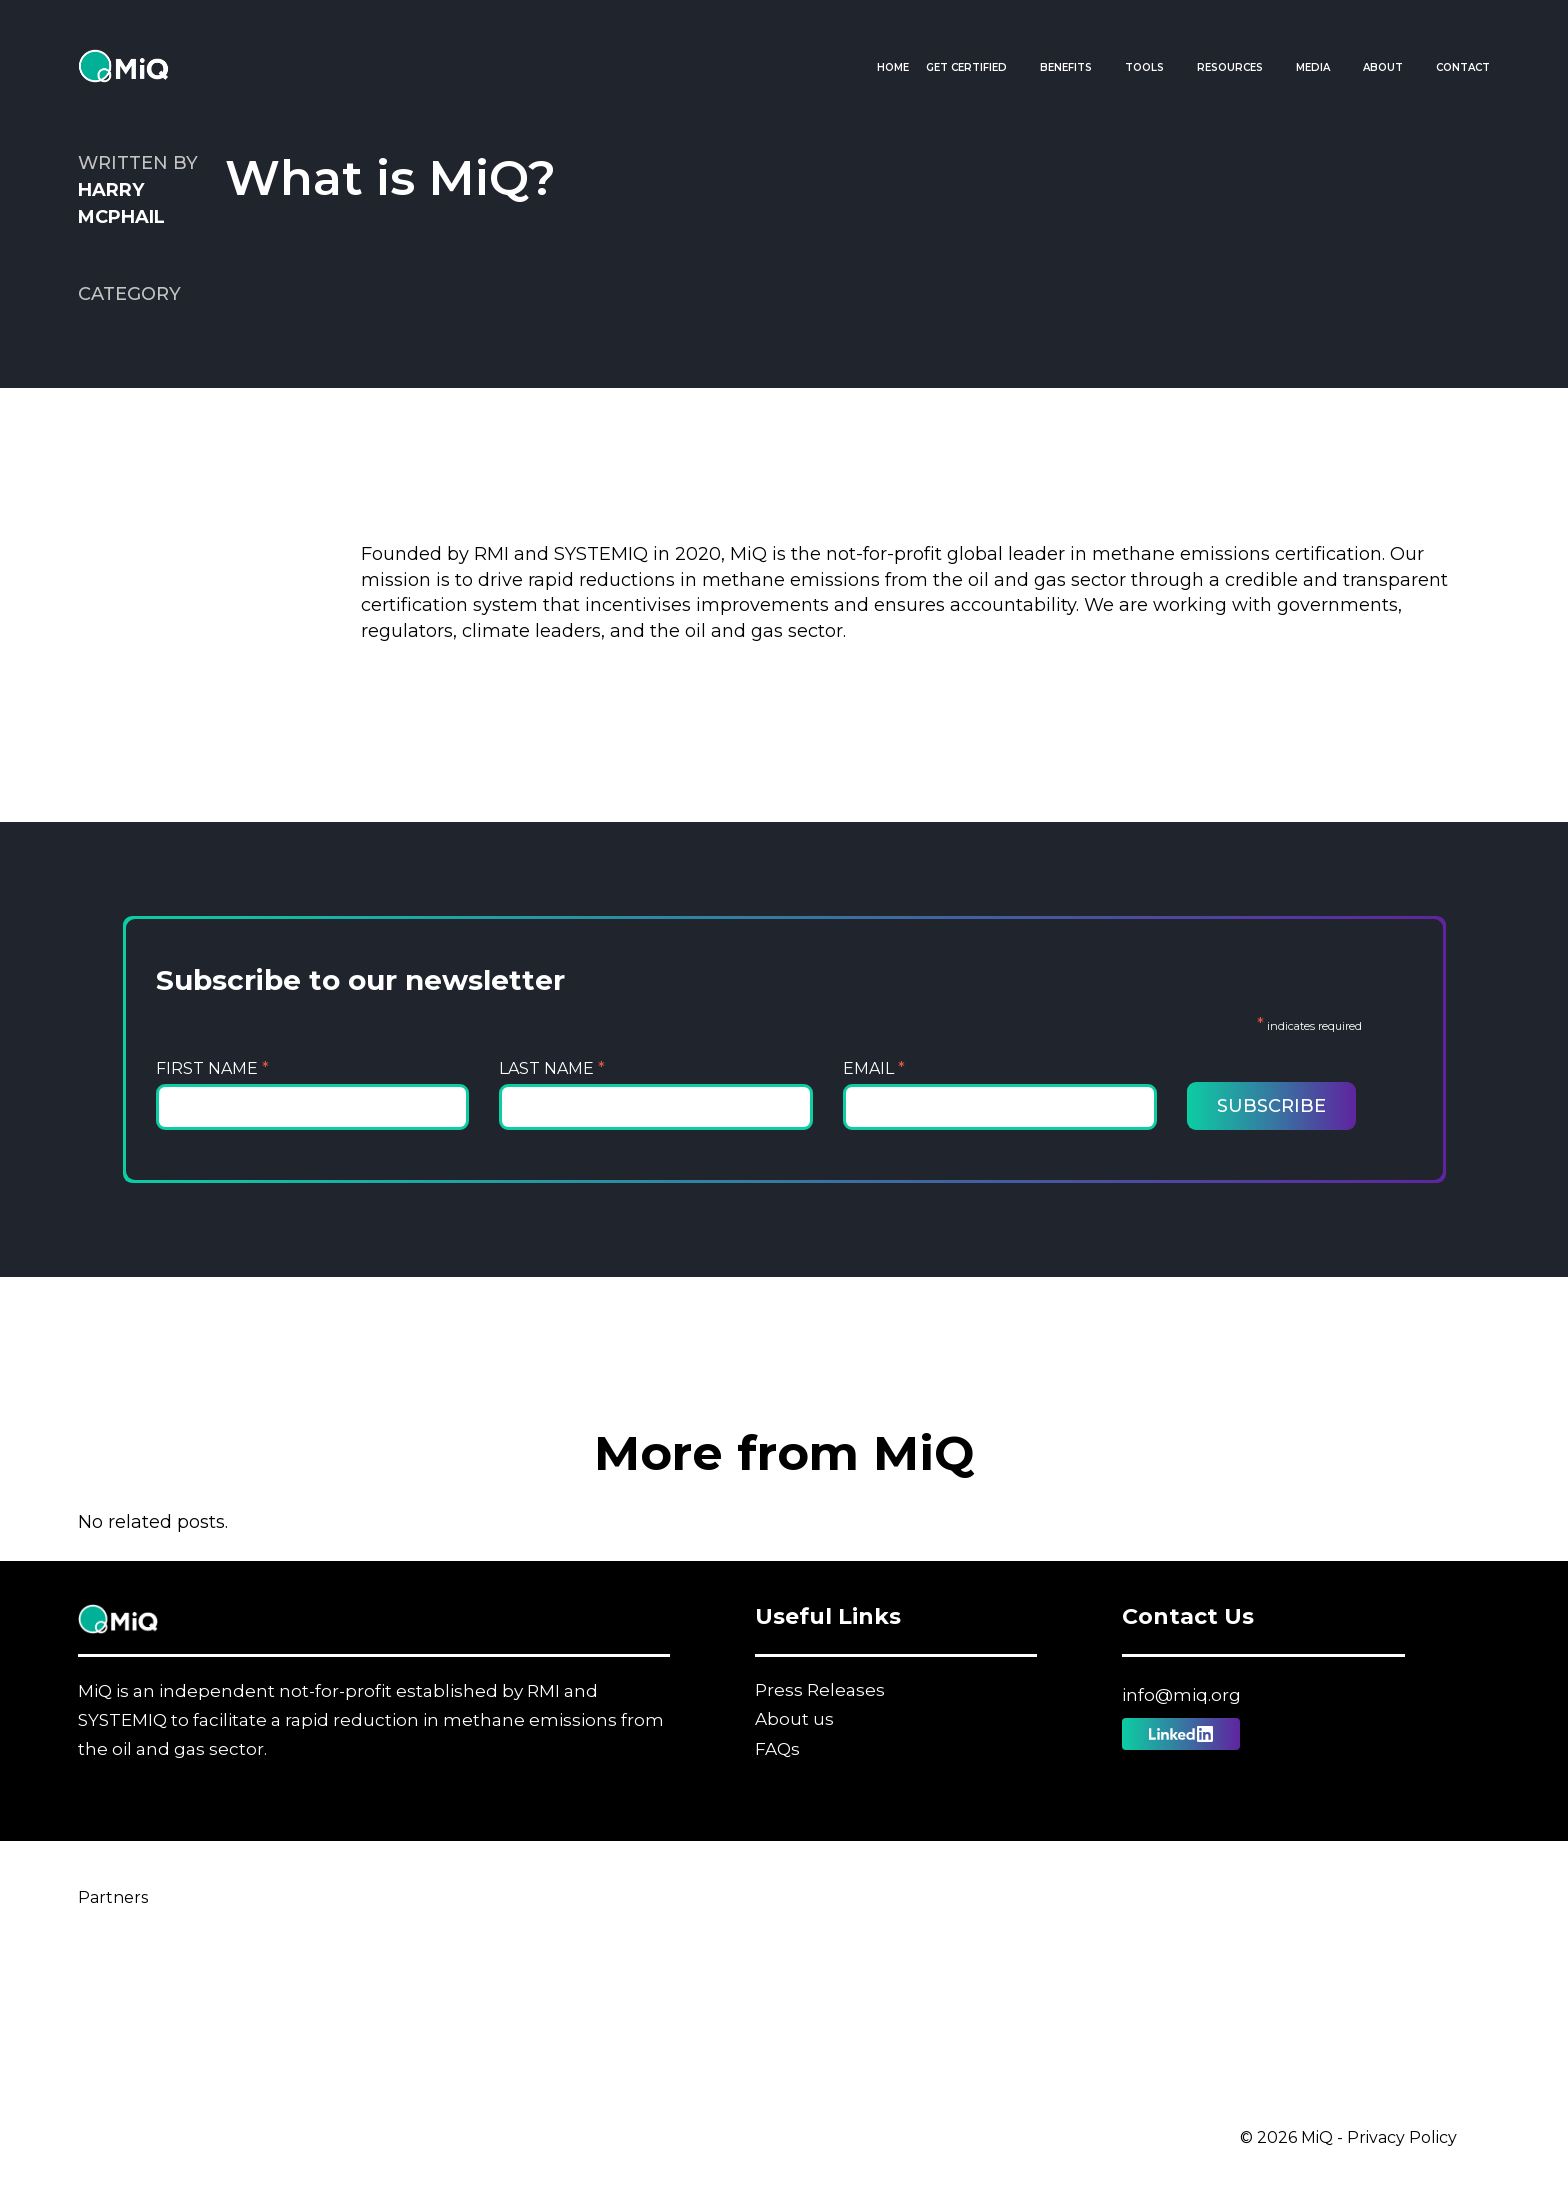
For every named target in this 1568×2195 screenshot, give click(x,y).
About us (794, 1719)
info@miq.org (1181, 1695)
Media (1313, 67)
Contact (1463, 67)
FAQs (777, 1749)
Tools (1144, 67)
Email (874, 1068)
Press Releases (820, 1690)
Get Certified (966, 67)
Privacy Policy (1402, 2137)
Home (893, 67)
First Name (212, 1068)
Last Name (552, 1068)
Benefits (1066, 67)
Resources (1230, 67)
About (1383, 67)
